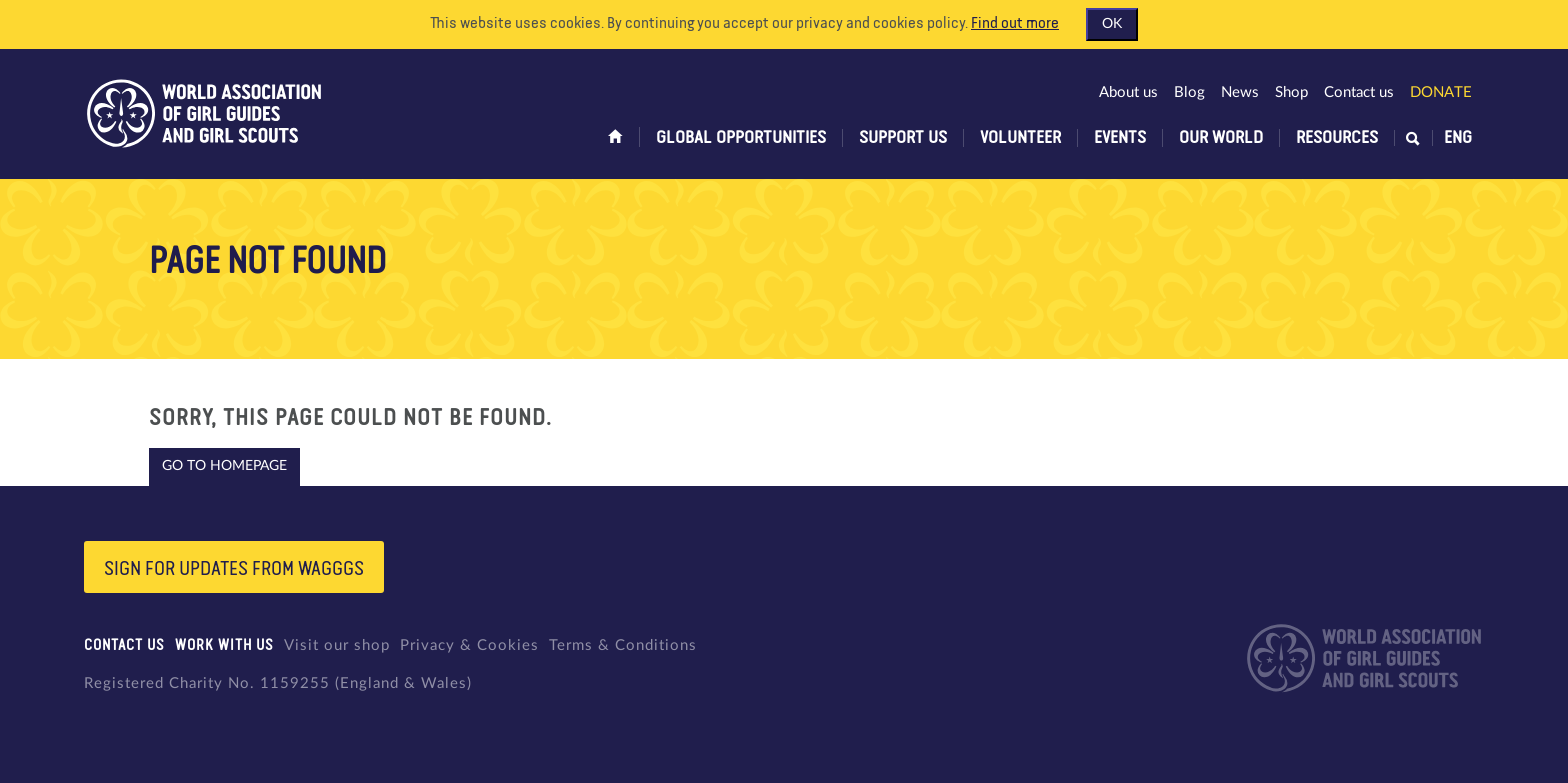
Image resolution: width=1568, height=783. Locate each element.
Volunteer (1020, 138)
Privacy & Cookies (469, 645)
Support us (903, 138)
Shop (1291, 92)
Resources (1337, 138)
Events (1120, 138)
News (1240, 92)
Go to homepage (224, 466)
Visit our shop (337, 645)
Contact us (1359, 92)
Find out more (1015, 24)
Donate (1441, 92)
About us (1128, 92)
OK (1112, 24)
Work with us (224, 645)
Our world (1221, 138)
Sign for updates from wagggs (234, 569)
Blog (1189, 92)
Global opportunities (741, 138)
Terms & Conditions (623, 645)
